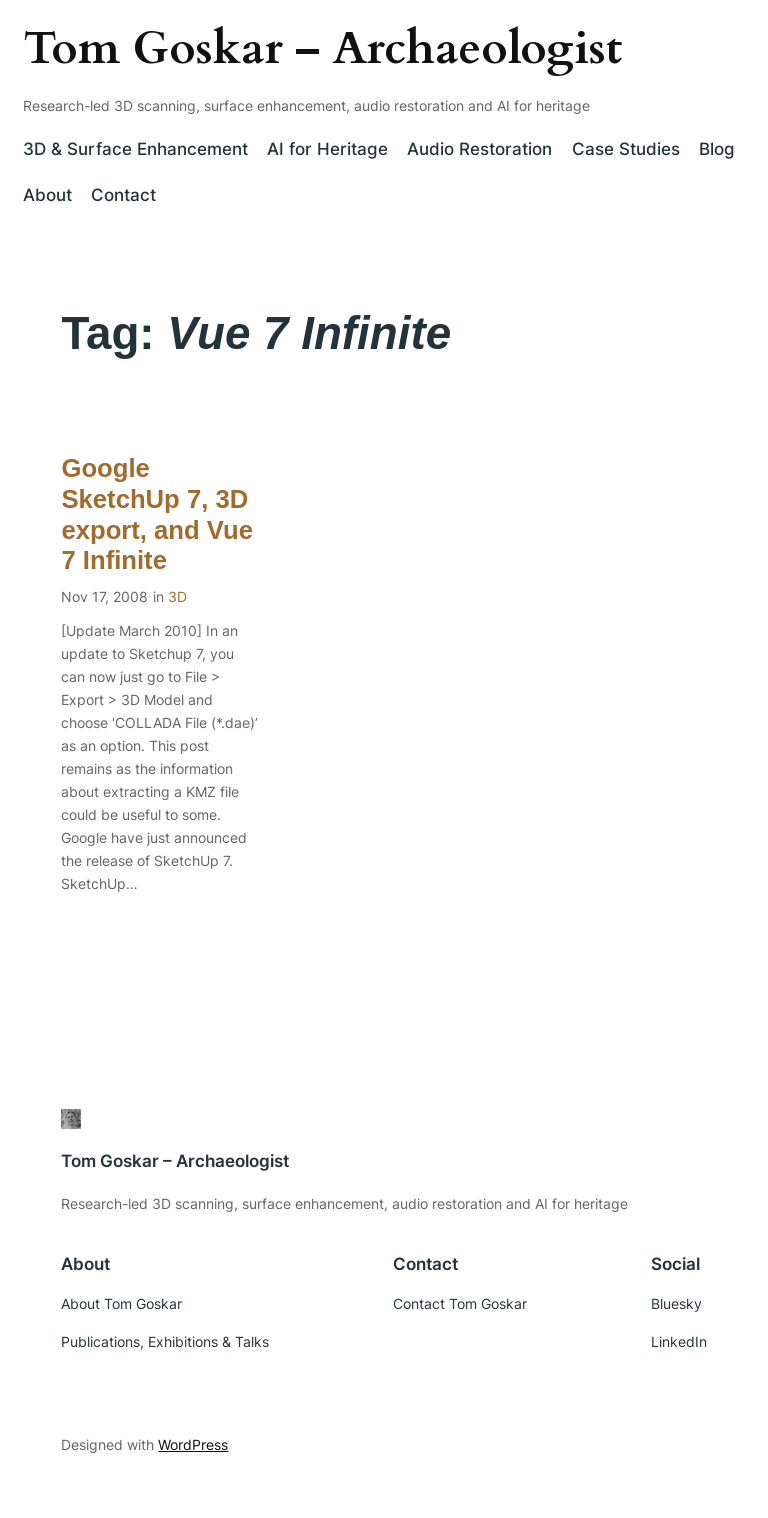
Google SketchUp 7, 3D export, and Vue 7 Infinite (157, 514)
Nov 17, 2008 (104, 596)
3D (177, 596)
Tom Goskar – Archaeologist (322, 49)
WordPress (193, 1444)
